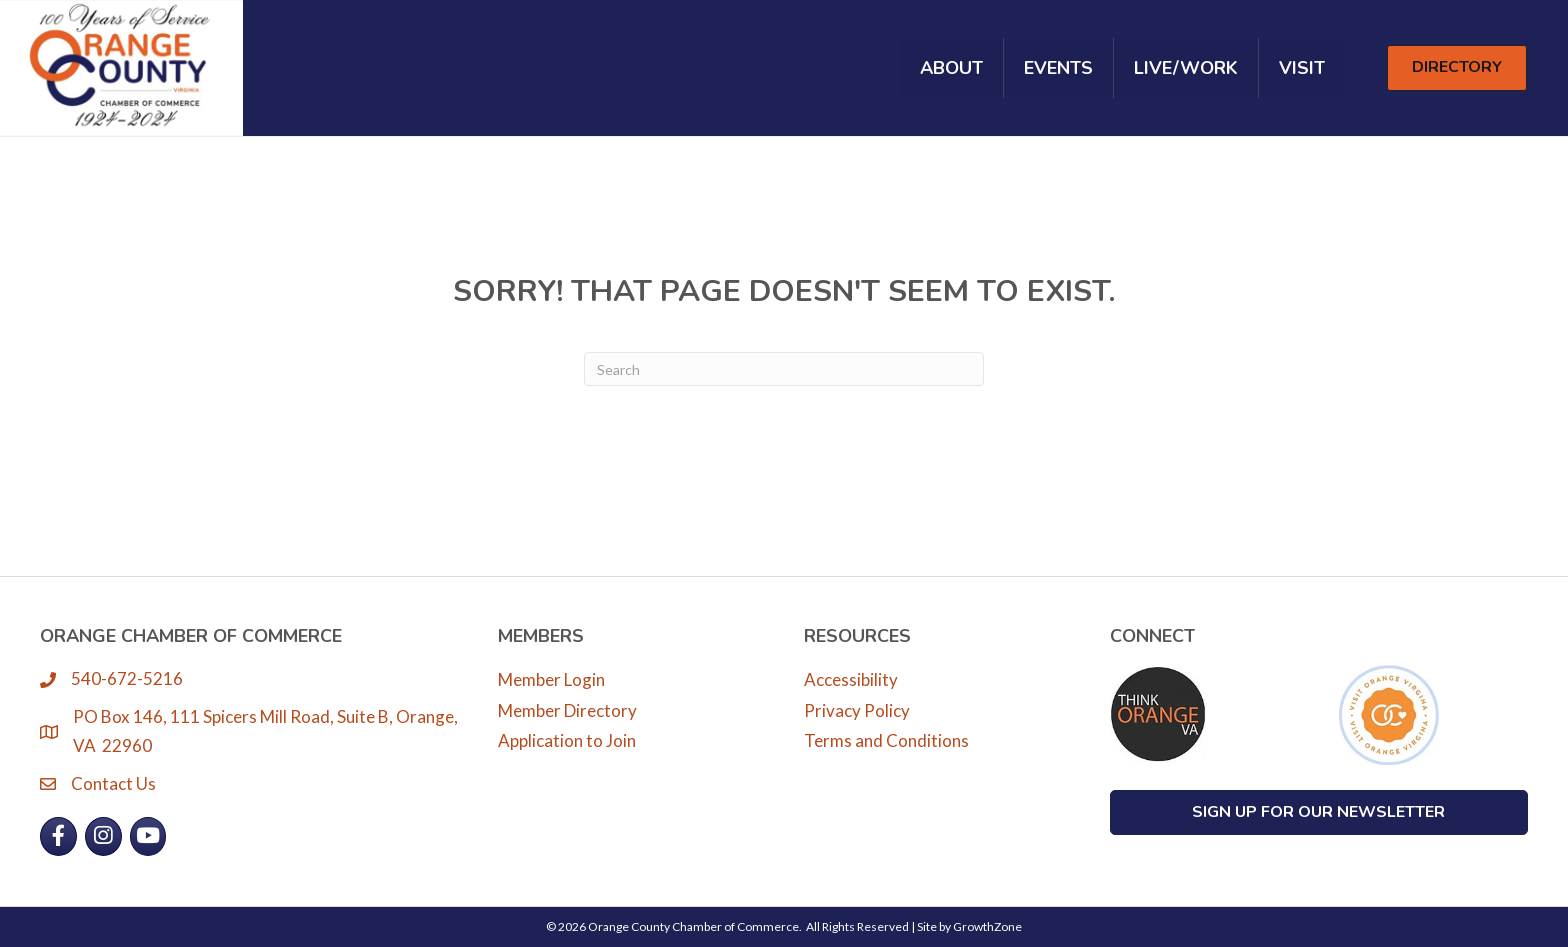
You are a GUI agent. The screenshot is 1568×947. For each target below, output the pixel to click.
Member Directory (567, 710)
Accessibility (851, 679)
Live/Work (1186, 68)
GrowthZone (987, 926)
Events (1058, 68)
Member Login (551, 679)
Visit (1302, 68)
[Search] (784, 369)
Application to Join (567, 740)
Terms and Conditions (886, 740)
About (951, 68)
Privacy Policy (857, 710)
